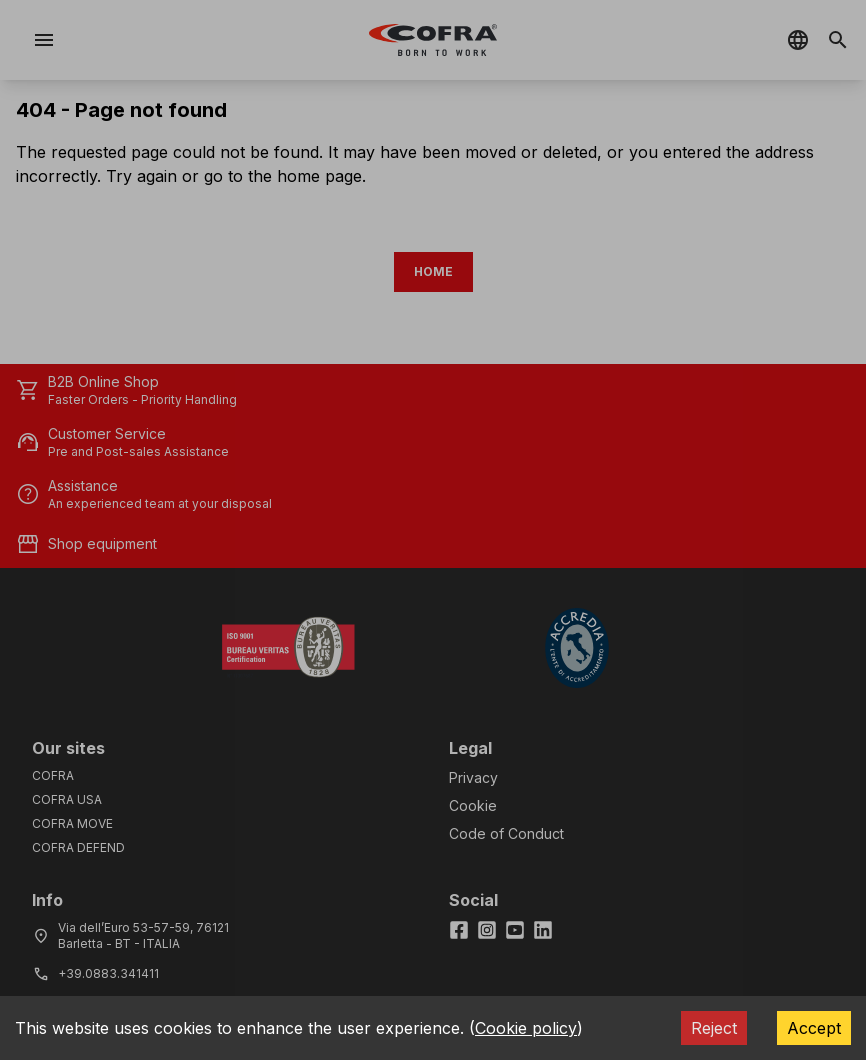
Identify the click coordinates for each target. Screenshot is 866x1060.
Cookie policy (526, 1028)
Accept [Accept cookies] (814, 1028)
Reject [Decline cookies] (714, 1028)
